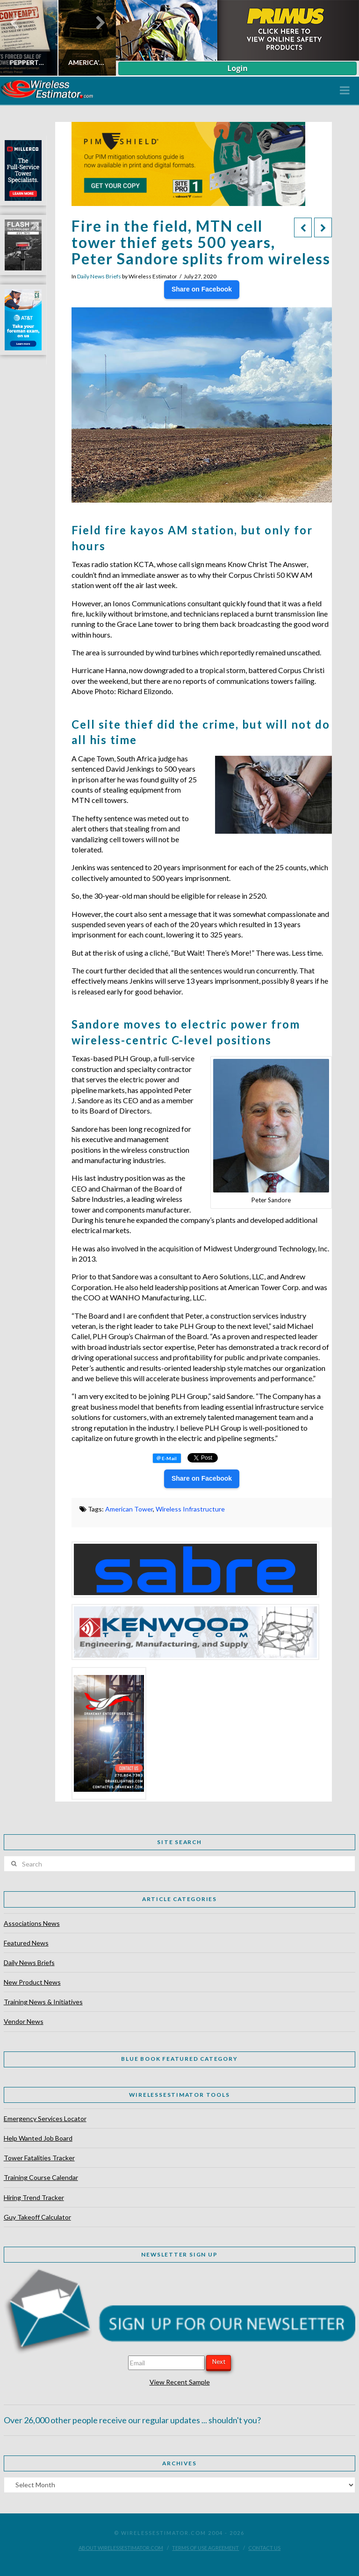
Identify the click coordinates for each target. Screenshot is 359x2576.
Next (218, 2361)
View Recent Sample (180, 2382)
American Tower (129, 1509)
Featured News (26, 1943)
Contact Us (264, 2548)
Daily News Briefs (99, 276)
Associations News (32, 1923)
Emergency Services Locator (45, 2118)
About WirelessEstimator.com (121, 2548)
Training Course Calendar (41, 2177)
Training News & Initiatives (43, 2002)
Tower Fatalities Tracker (39, 2158)
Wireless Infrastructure (190, 1509)
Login (237, 68)
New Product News (32, 1982)
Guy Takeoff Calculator (37, 2217)
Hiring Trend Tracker (34, 2197)
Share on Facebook (202, 289)
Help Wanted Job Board (38, 2138)
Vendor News (23, 2021)
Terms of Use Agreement (205, 2548)
